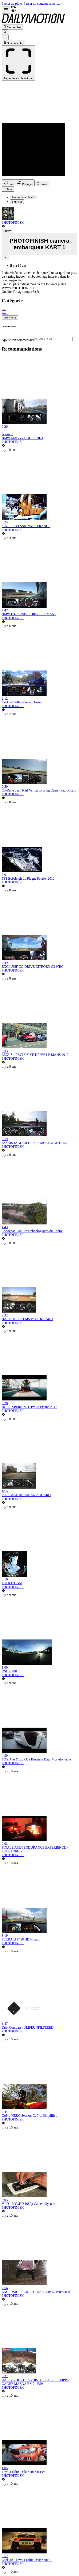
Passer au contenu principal (42, 3)
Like (8, 183)
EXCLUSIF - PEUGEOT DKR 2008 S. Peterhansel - (37, 2292)
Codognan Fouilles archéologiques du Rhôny (32, 1231)
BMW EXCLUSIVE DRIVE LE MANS (29, 615)
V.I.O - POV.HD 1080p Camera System (28, 2204)
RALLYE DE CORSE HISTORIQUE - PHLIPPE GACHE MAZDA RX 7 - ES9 (35, 2382)
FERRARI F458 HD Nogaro (21, 1940)
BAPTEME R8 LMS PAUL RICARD (27, 1319)
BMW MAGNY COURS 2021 (22, 438)
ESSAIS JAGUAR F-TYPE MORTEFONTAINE (35, 1143)
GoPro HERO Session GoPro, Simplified (29, 2116)
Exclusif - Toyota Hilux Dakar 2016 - (27, 2560)
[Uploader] (5, 37)
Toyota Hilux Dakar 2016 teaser (23, 2472)
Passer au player (13, 3)
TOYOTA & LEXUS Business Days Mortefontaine (36, 1760)
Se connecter (13, 43)
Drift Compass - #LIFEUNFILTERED (28, 2028)
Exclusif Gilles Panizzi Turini (22, 703)
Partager (25, 183)
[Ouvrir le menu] (6, 10)
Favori (42, 184)
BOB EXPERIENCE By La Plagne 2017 (29, 1407)
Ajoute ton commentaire (18, 340)
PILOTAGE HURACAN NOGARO (26, 1495)
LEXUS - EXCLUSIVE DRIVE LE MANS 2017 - (36, 1055)
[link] (39, 222)
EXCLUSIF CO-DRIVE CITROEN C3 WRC (32, 967)
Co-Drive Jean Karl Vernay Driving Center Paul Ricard (39, 791)
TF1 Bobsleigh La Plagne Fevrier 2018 (28, 879)
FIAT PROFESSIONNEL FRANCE (26, 526)
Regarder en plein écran (18, 63)
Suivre (7, 230)
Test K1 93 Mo (12, 1584)
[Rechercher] (5, 32)
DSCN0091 (9, 1672)
